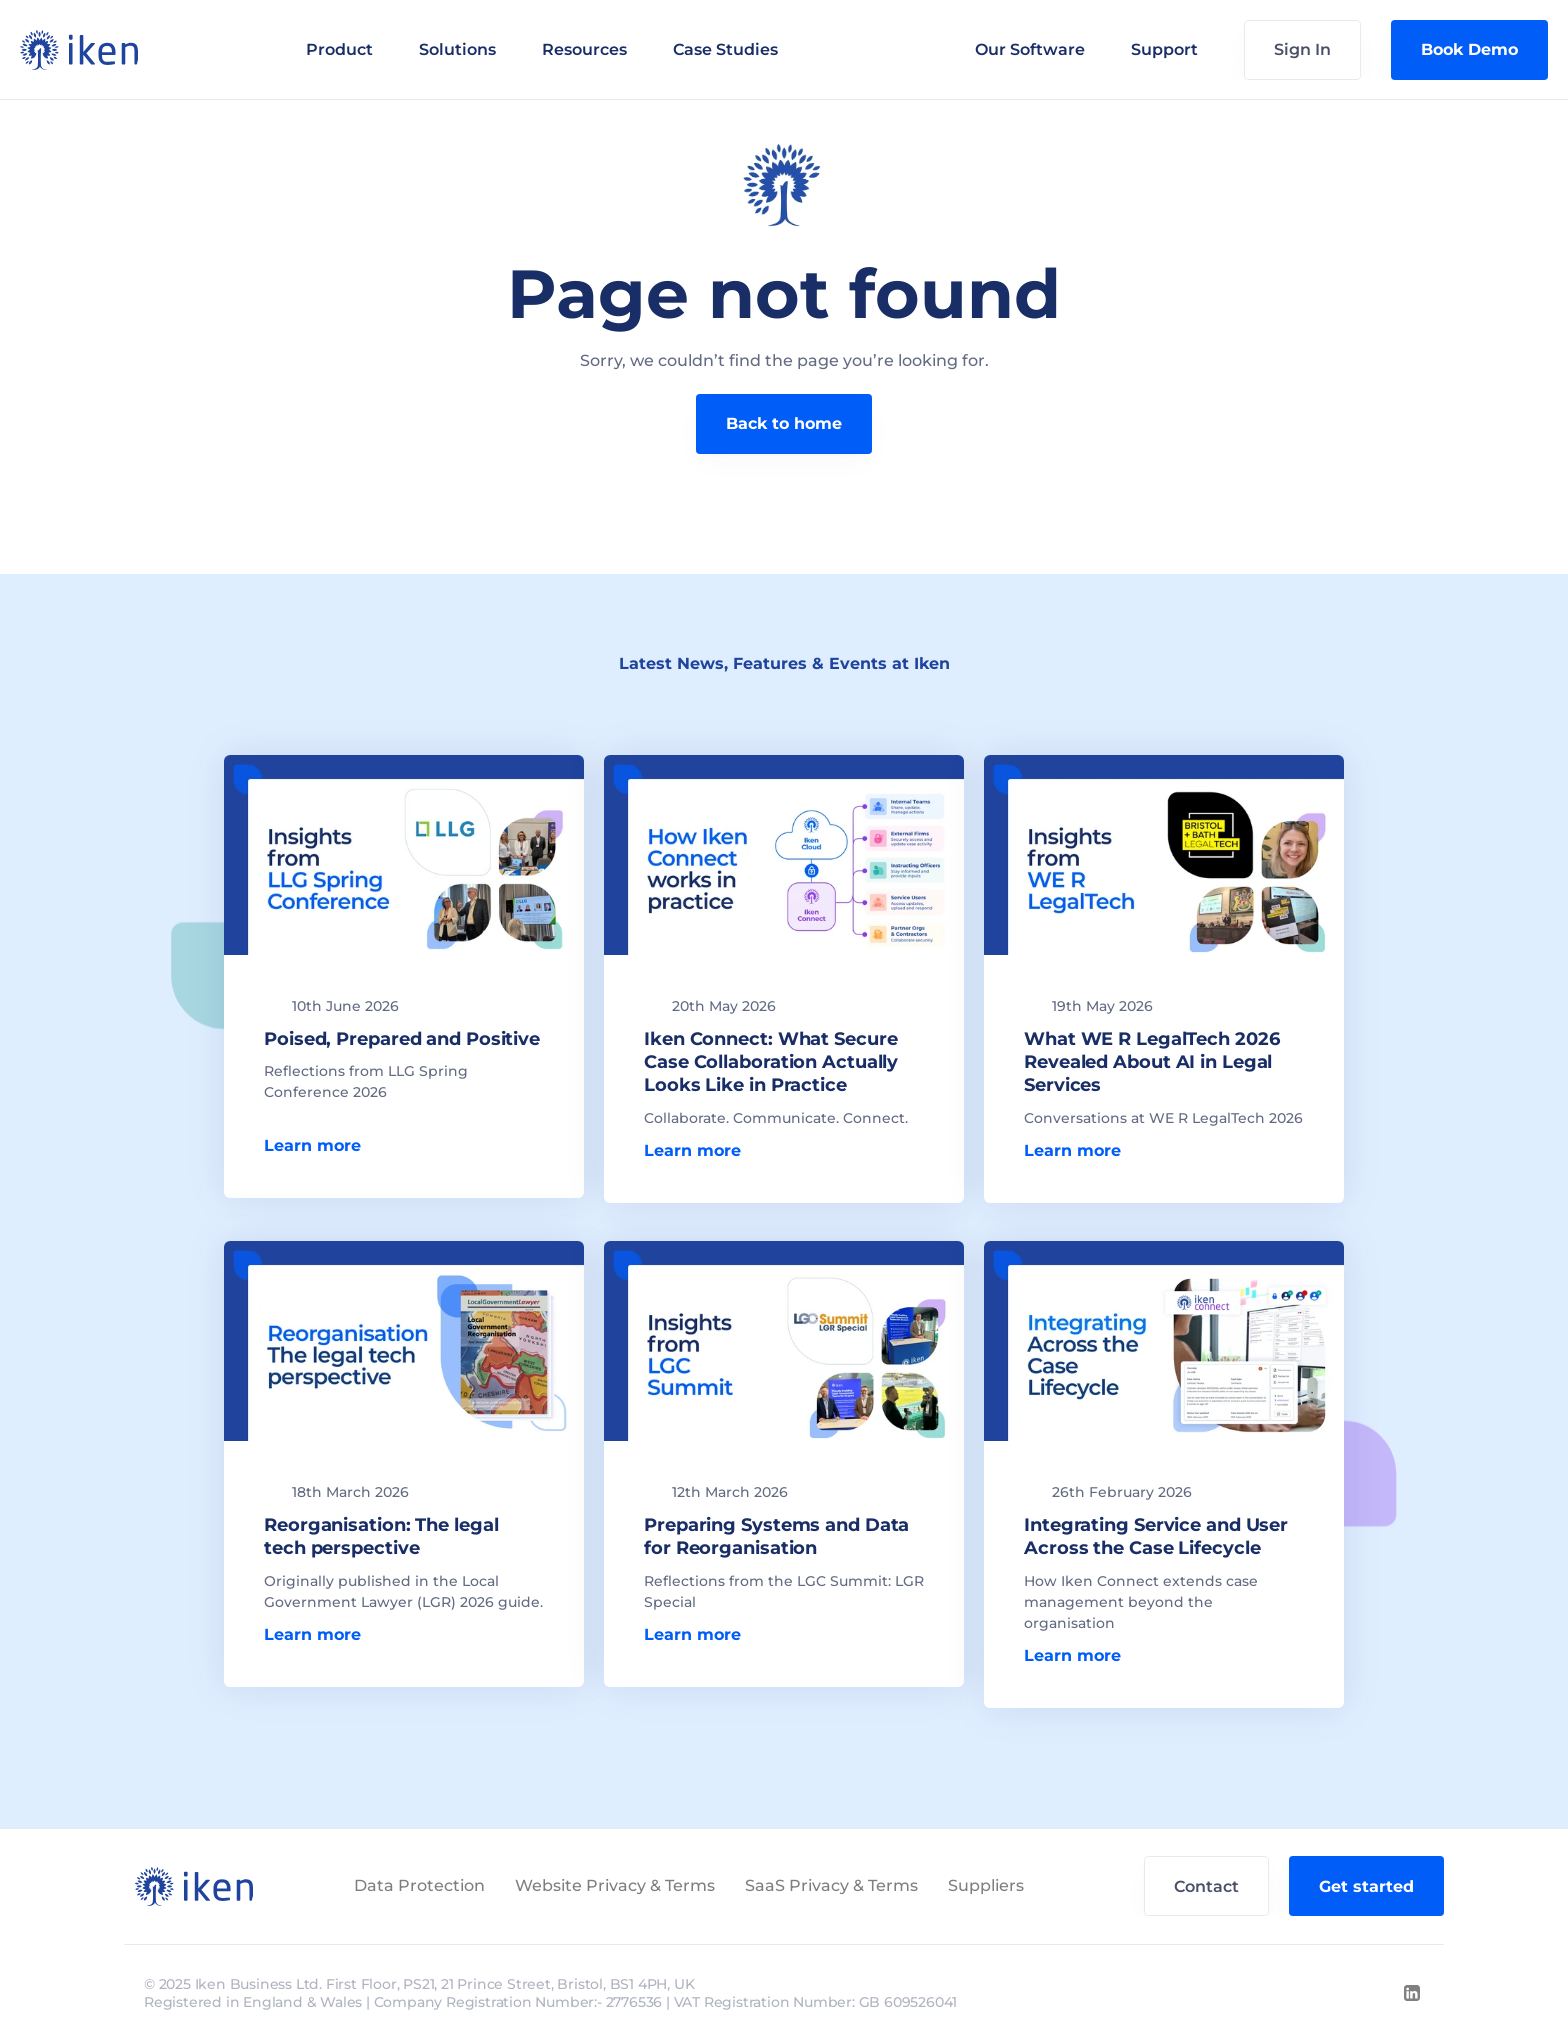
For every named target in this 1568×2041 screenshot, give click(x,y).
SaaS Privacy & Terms (831, 1885)
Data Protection (419, 1885)
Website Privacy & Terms (615, 1885)
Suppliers (986, 1885)
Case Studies (725, 49)
